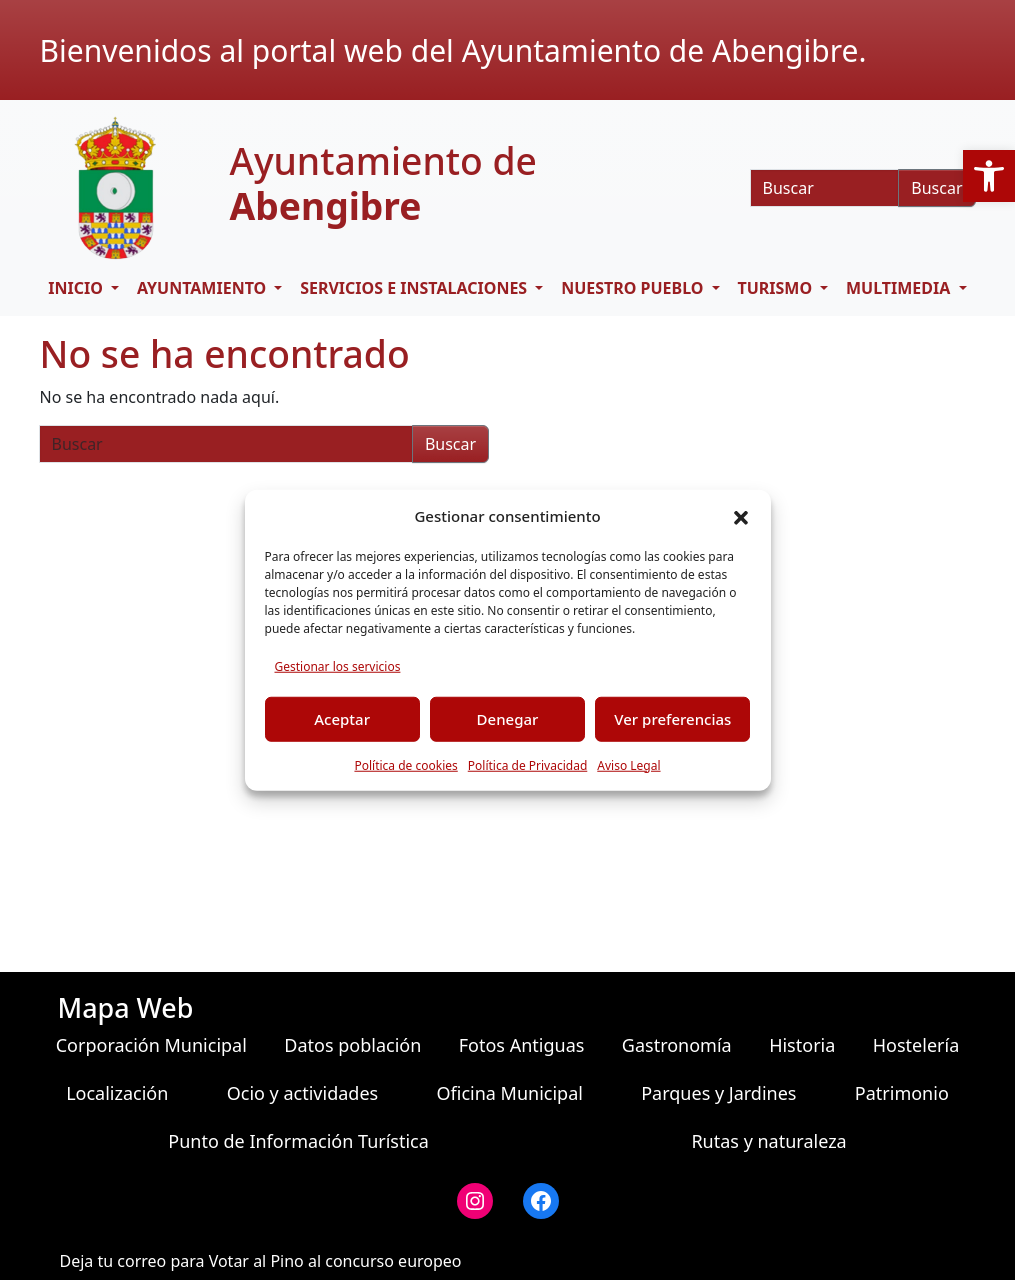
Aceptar (342, 719)
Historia (802, 1045)
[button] (989, 176)
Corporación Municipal (151, 1045)
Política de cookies (405, 764)
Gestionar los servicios (338, 665)
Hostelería (916, 1045)
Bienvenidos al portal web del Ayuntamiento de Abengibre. (453, 50)
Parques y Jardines (718, 1093)
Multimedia (900, 288)
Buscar (936, 188)
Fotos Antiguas (522, 1045)
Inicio (77, 288)
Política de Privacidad (528, 764)
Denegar (508, 719)
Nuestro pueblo (634, 288)
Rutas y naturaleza (768, 1141)
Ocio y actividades (302, 1093)
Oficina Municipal (509, 1093)
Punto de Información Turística (298, 1141)
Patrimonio (902, 1093)
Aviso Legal (628, 764)
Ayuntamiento (203, 288)
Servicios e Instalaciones (415, 288)
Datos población (352, 1045)
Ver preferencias (672, 719)
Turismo (776, 288)
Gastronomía (677, 1045)
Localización (117, 1093)
